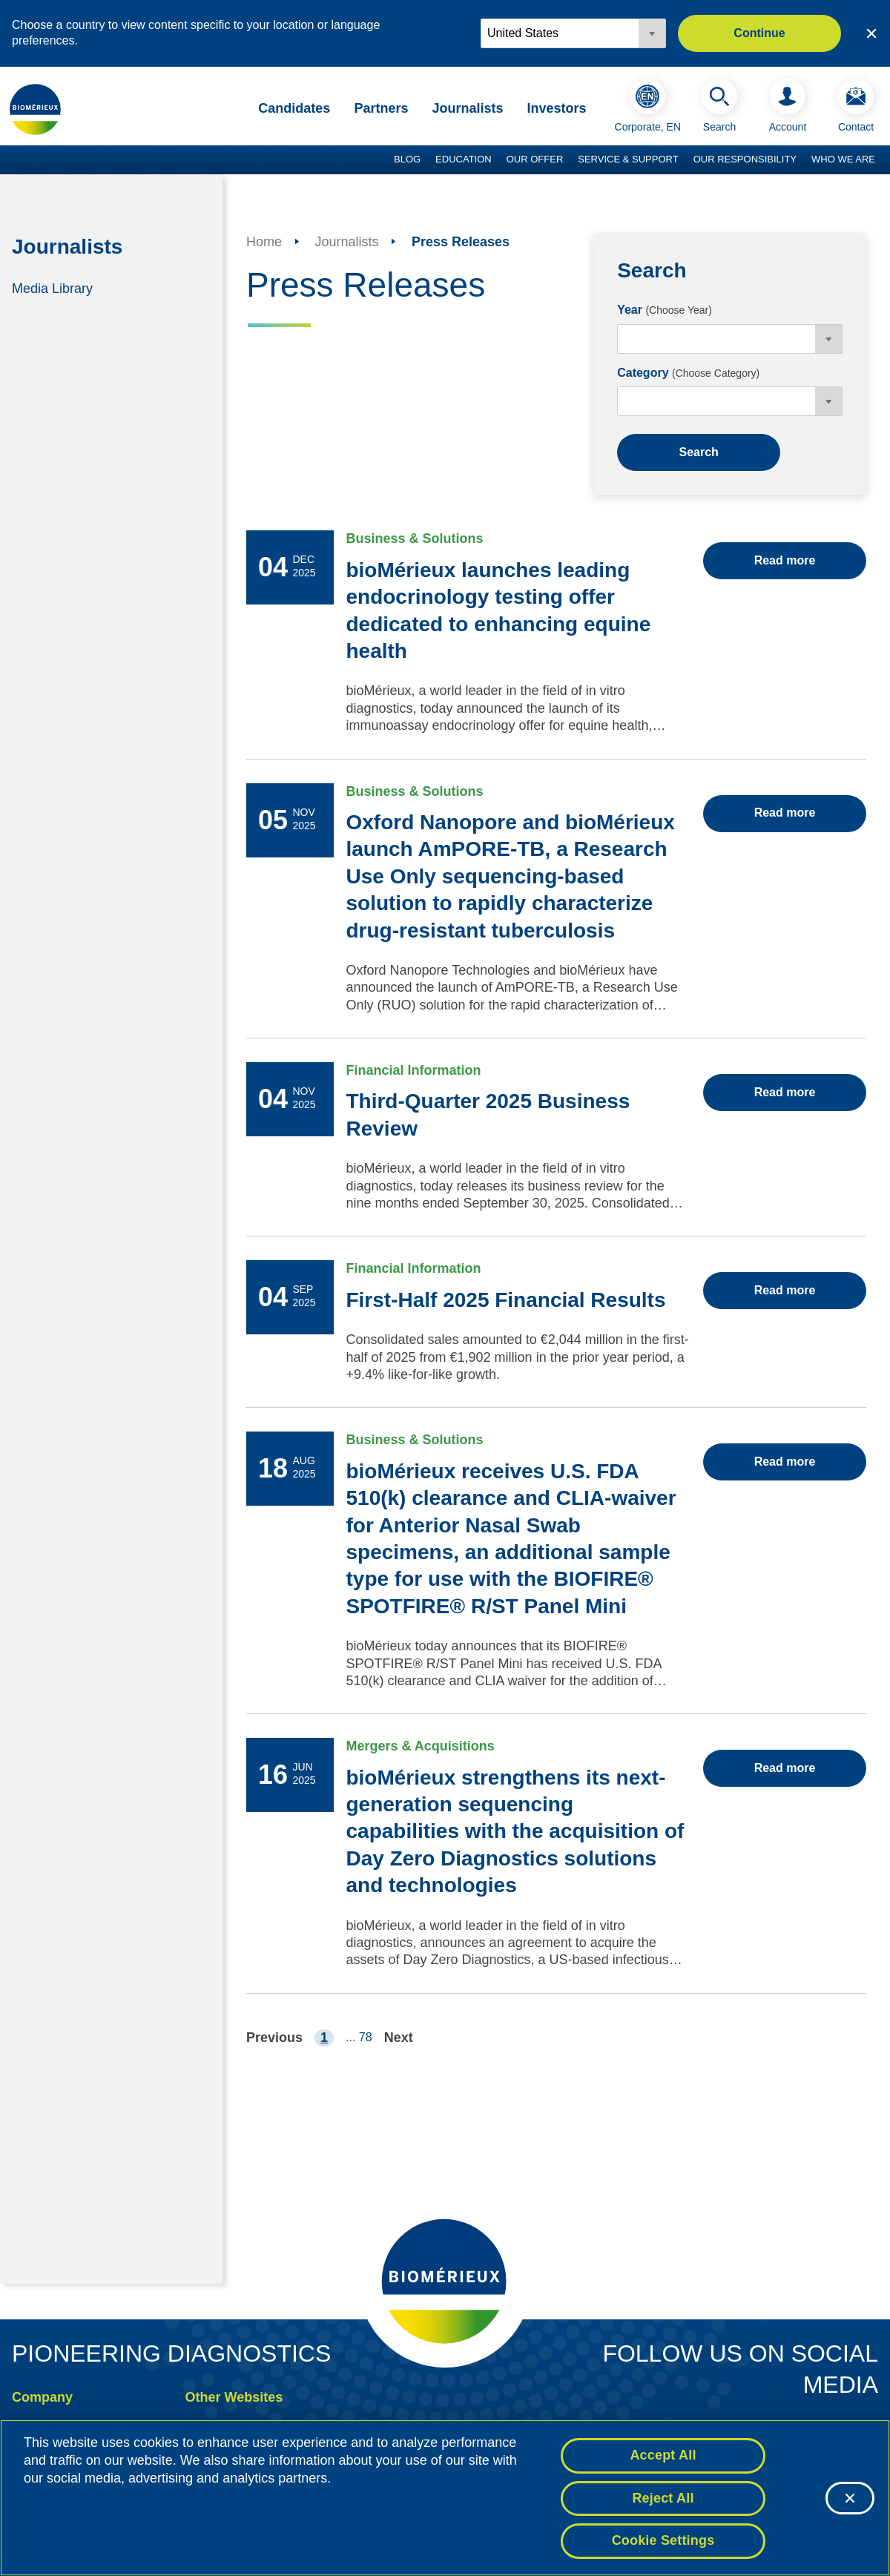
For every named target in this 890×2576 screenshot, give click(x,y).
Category (688, 372)
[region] (445, 2497)
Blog (407, 159)
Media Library (52, 287)
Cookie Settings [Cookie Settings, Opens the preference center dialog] (663, 2540)
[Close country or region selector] (871, 33)
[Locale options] (573, 33)
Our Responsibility (745, 159)
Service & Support (628, 159)
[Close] (849, 2498)
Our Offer (535, 159)
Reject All (662, 2498)
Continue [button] (759, 33)
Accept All (663, 2455)
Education (463, 159)
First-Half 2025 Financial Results (505, 1299)
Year (664, 309)
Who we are (843, 159)
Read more (785, 560)
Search (698, 452)
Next (398, 2037)
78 (365, 2037)
